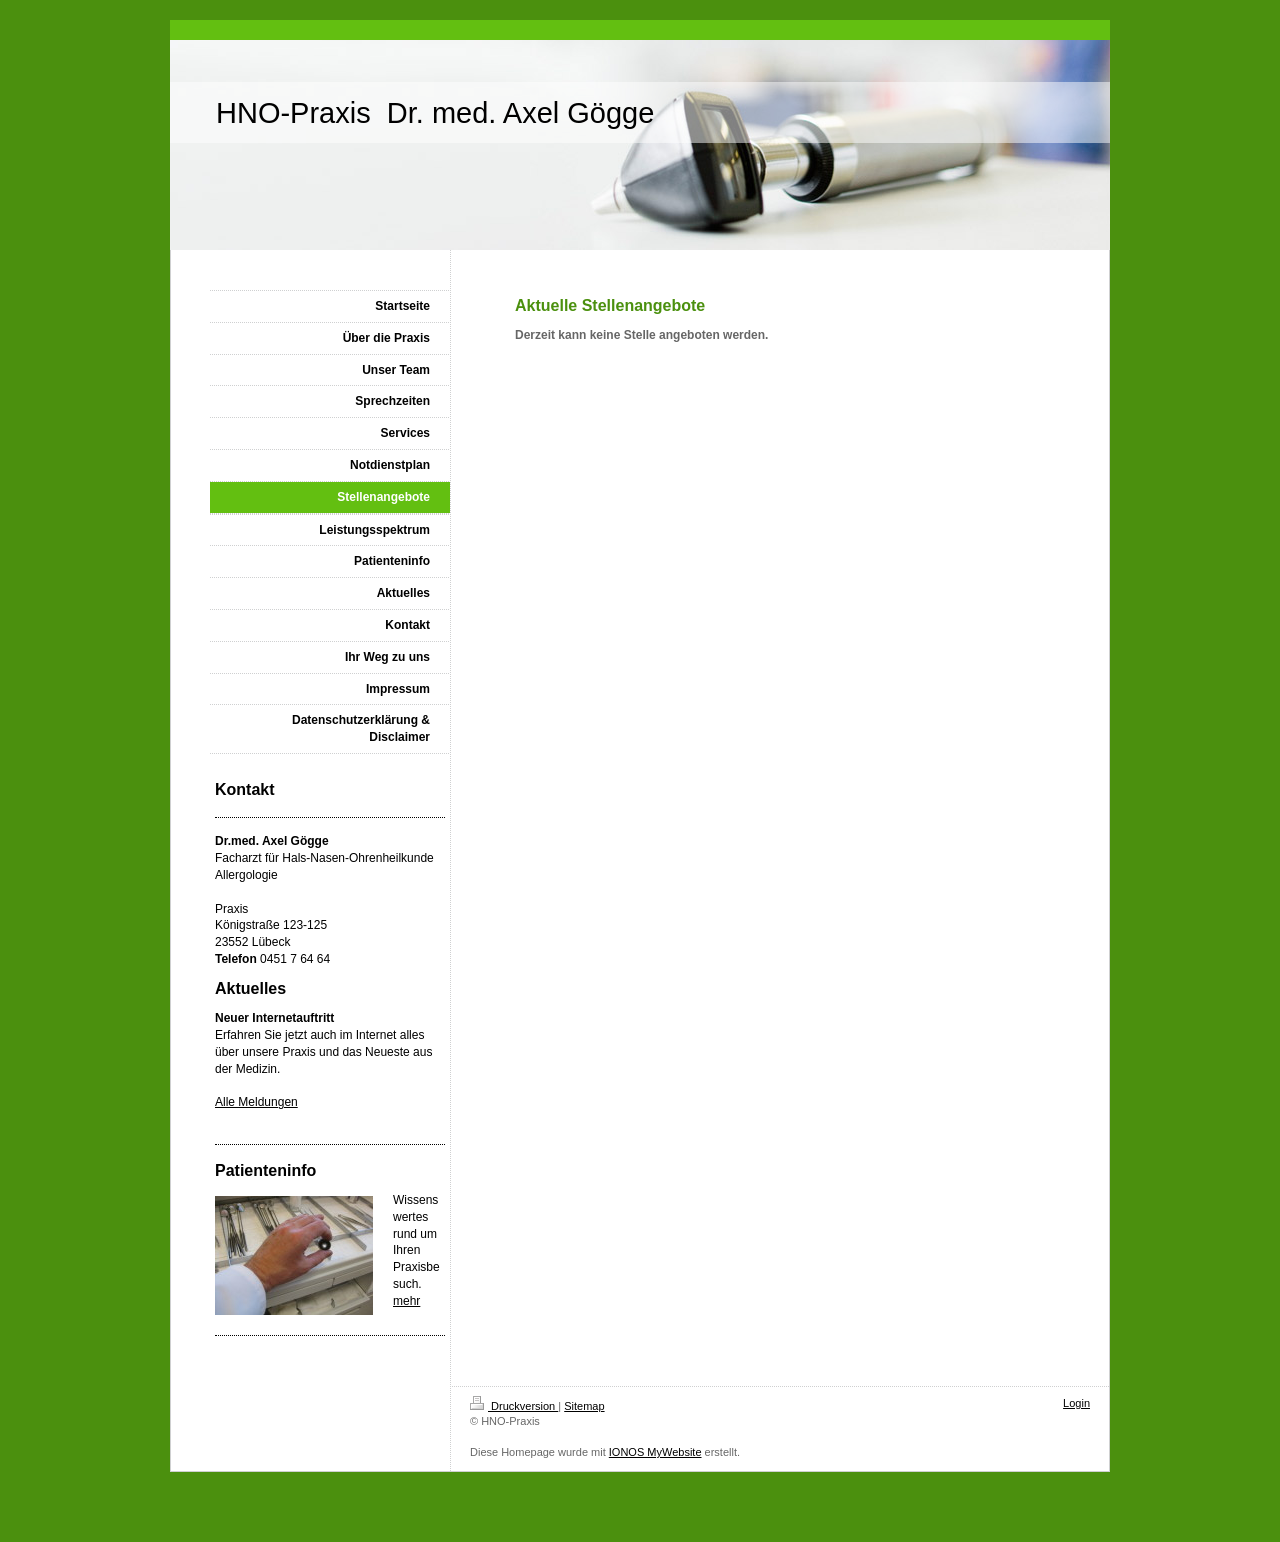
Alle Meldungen (256, 1102)
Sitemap (584, 1406)
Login (1076, 1403)
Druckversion (514, 1406)
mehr (406, 1301)
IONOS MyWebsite (655, 1452)
